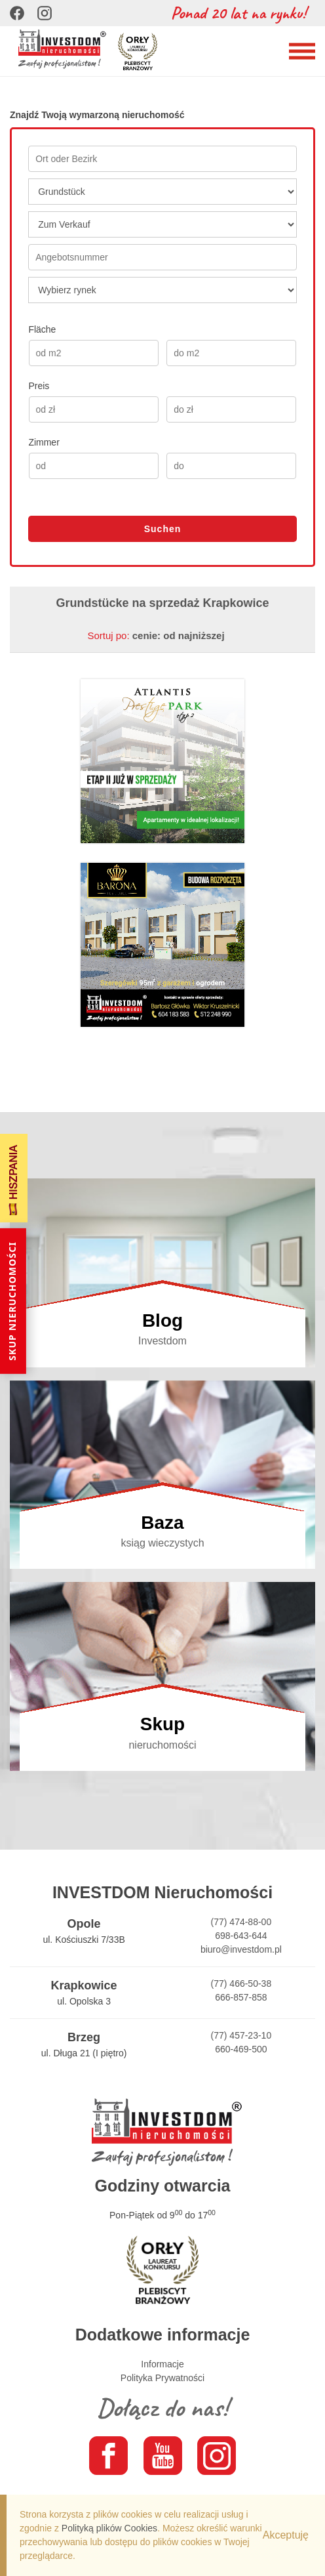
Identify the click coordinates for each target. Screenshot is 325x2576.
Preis (38, 386)
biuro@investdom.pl (241, 1949)
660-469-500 (241, 2049)
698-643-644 (241, 1935)
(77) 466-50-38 (241, 1983)
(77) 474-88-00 (241, 1922)
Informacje (162, 2364)
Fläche (42, 329)
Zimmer (43, 442)
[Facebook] (17, 13)
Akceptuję (286, 2535)
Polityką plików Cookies (109, 2528)
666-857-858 (241, 1997)
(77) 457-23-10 (241, 2035)
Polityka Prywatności (162, 2378)
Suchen (163, 529)
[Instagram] (44, 13)
